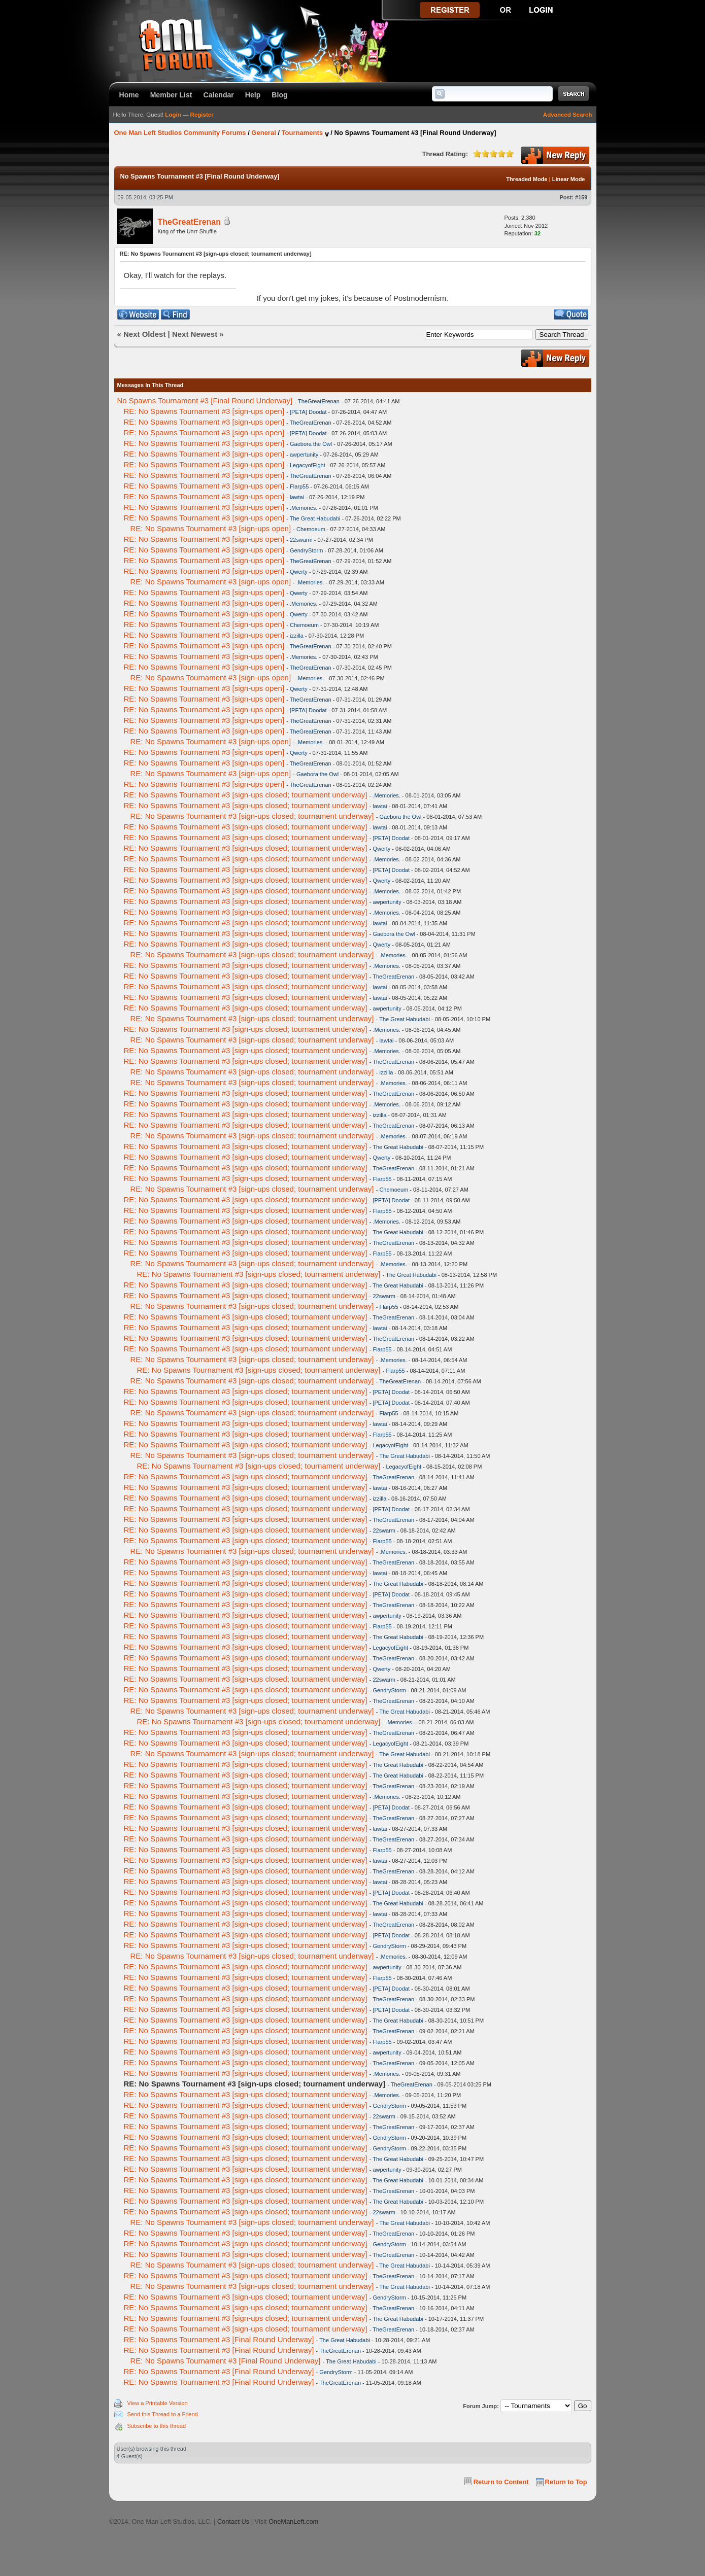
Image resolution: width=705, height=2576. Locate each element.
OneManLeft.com (293, 2521)
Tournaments (302, 132)
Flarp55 (299, 486)
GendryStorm (306, 550)
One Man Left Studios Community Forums (180, 132)
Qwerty (299, 572)
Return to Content (501, 2482)
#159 (581, 197)
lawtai (297, 497)
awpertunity (304, 454)
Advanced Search (567, 115)
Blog (279, 95)
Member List (171, 95)
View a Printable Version (157, 2403)
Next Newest (194, 334)
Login (173, 115)
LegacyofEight (307, 465)
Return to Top (566, 2482)
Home (129, 95)
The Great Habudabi (315, 518)
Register (202, 115)
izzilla (297, 636)
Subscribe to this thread (156, 2426)
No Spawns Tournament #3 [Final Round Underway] (205, 400)
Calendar (219, 95)
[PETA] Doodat (308, 412)
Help (253, 95)
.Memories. (303, 508)
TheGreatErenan (189, 222)
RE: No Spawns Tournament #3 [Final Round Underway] (219, 2339)
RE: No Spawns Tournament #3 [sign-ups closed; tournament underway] (245, 794)
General (263, 132)
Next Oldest (144, 334)
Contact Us (233, 2521)
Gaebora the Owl (311, 444)
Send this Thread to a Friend (162, 2414)
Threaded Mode (526, 179)
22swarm (301, 540)
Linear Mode (568, 179)
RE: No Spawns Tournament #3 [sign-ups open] (204, 411)
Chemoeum (310, 529)
